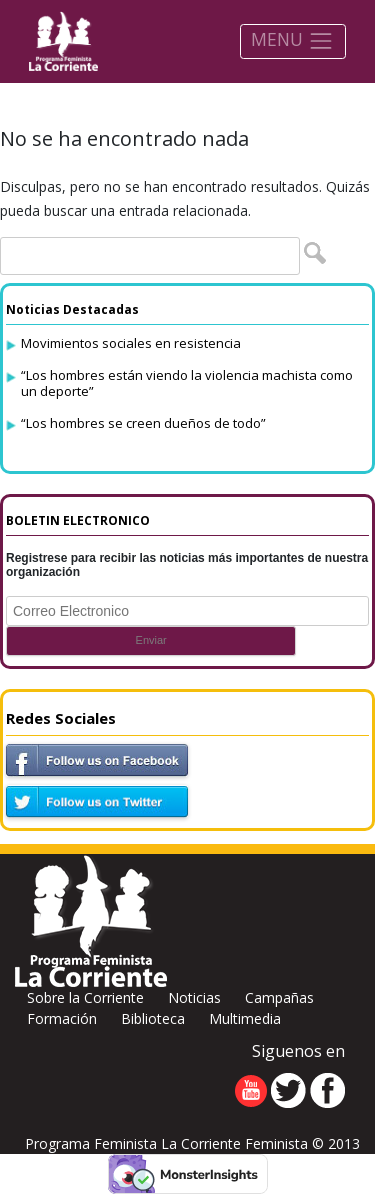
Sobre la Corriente (85, 997)
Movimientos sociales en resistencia (131, 343)
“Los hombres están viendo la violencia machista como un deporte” (187, 383)
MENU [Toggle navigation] (292, 40)
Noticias (194, 997)
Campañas (279, 997)
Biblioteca (153, 1018)
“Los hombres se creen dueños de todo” (143, 423)
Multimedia (245, 1018)
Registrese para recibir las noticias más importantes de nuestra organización (187, 565)
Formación (62, 1018)
